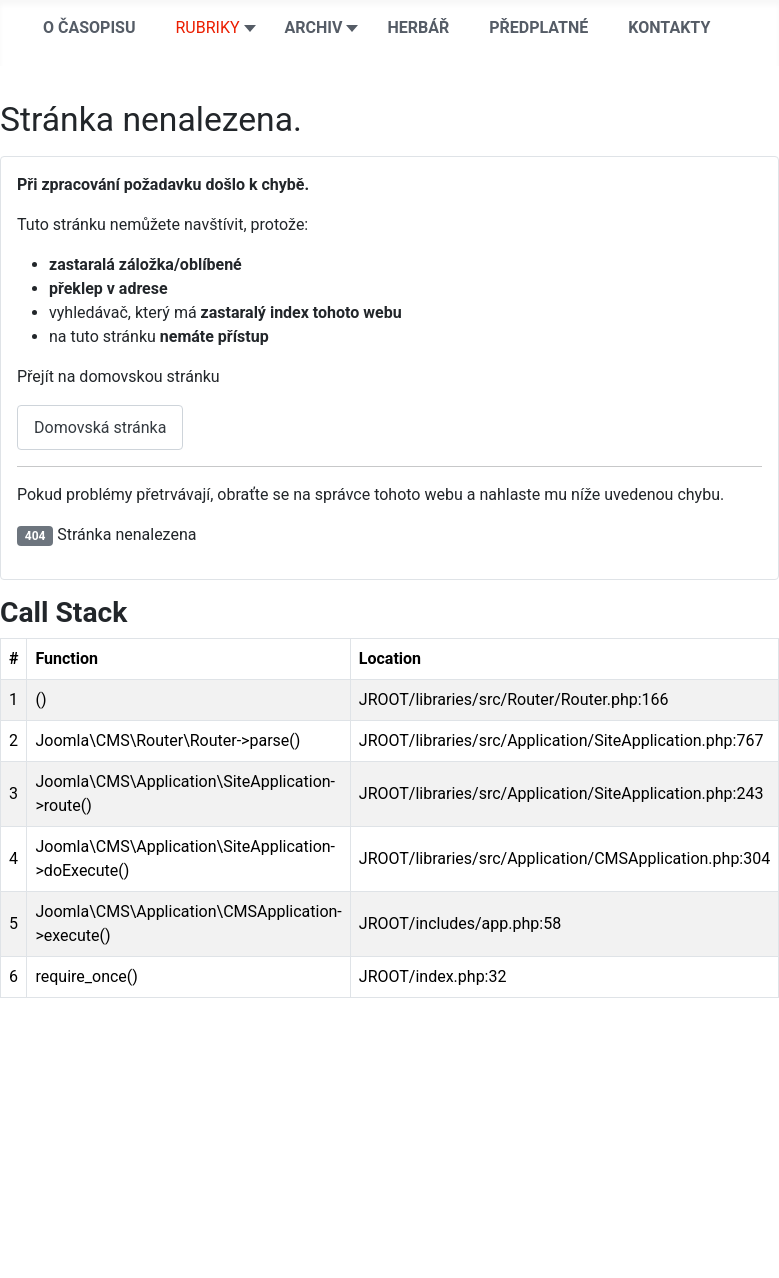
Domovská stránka (100, 427)
